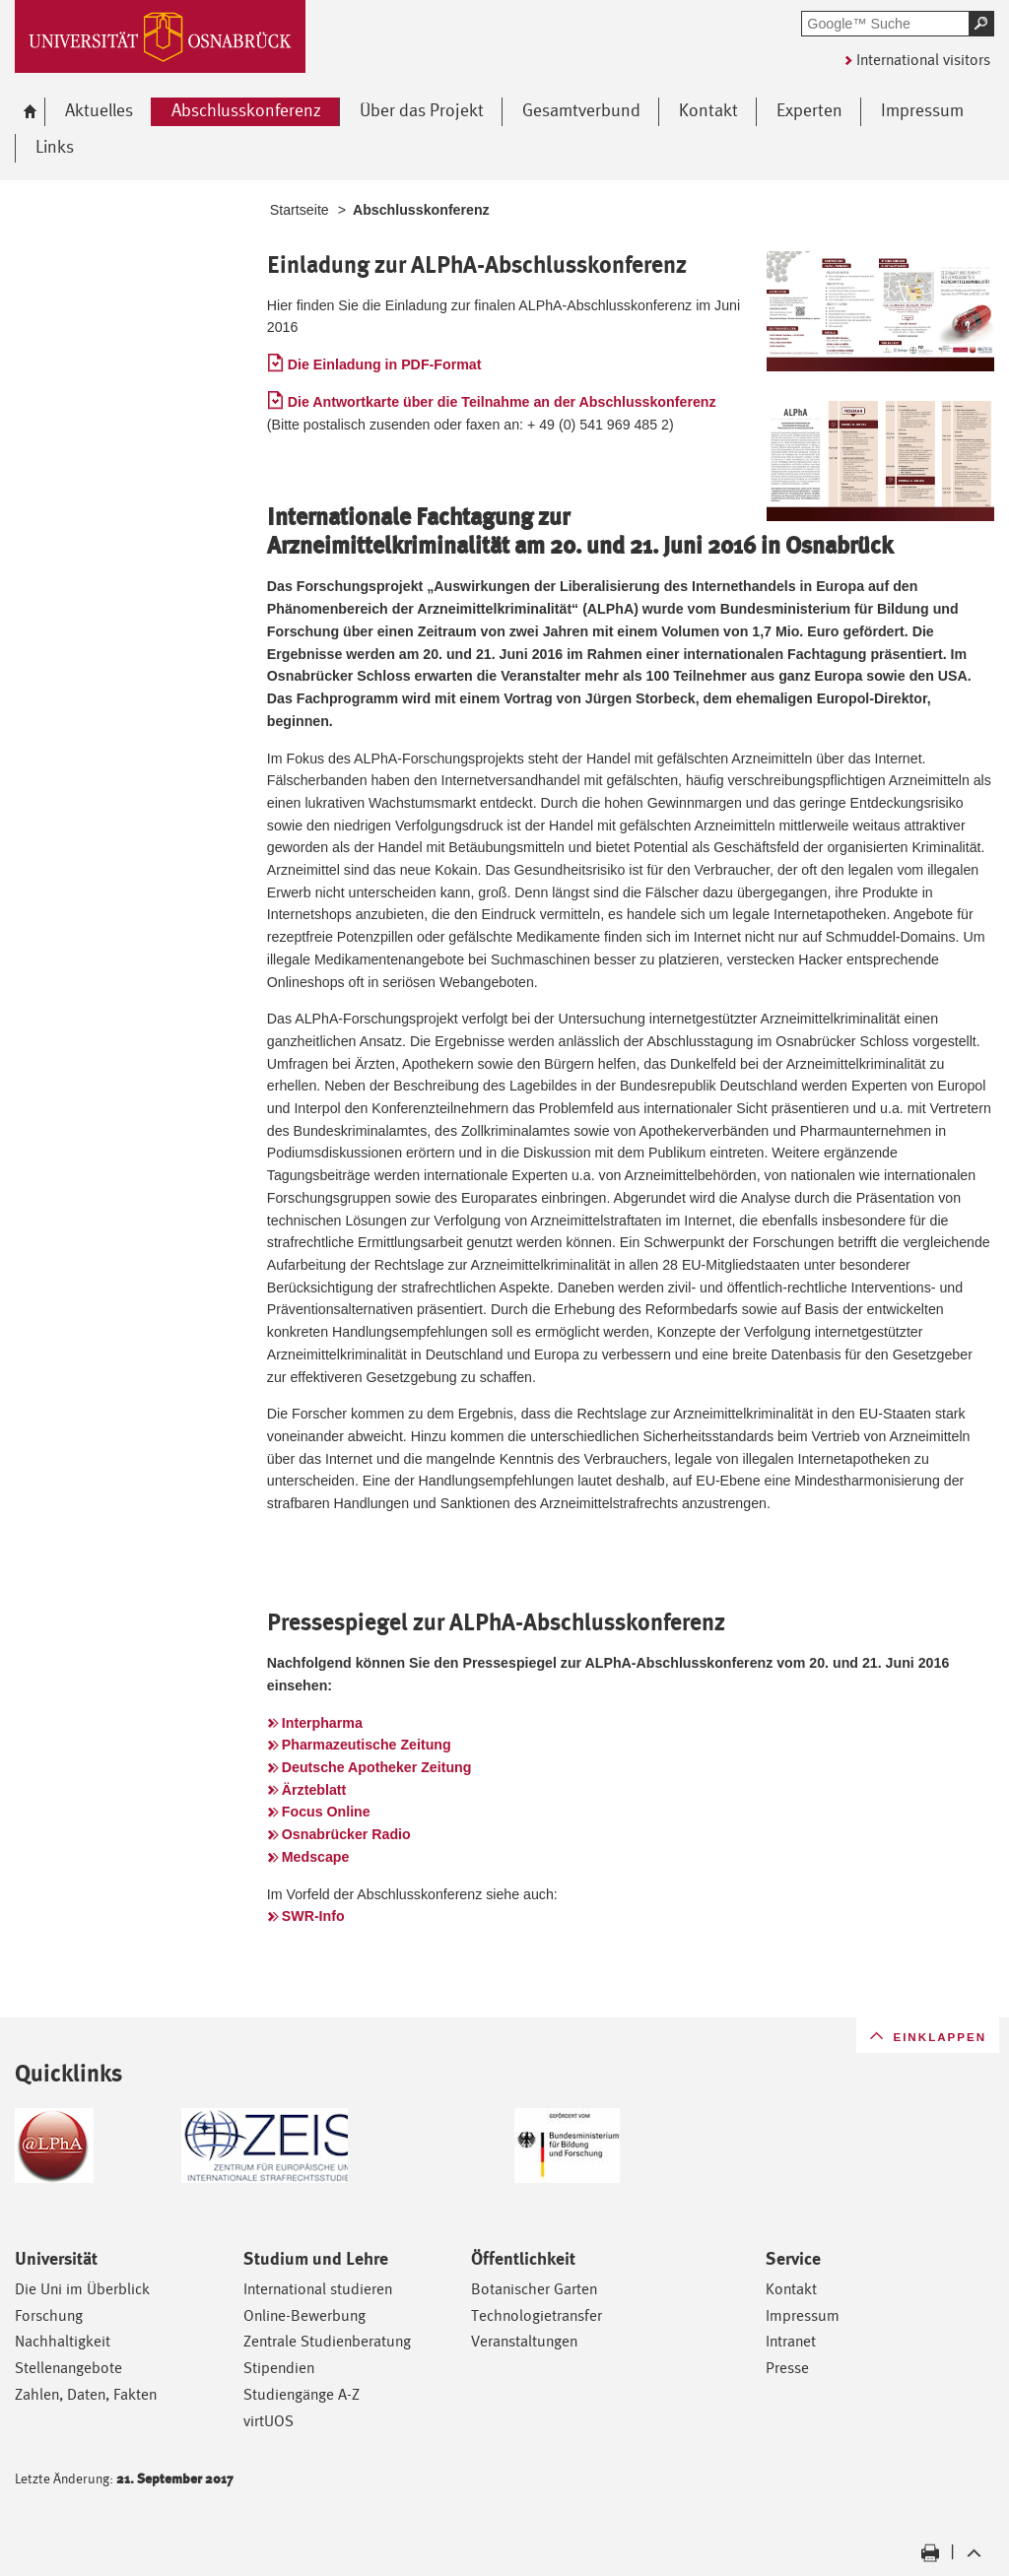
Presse (787, 2367)
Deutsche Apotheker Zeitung (377, 1767)
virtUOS (268, 2420)
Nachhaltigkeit (62, 2341)
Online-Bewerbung (304, 2315)
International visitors (923, 59)
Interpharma (322, 1723)
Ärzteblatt (314, 1790)
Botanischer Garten (534, 2288)
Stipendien (278, 2367)
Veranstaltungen (524, 2341)
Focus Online (326, 1811)
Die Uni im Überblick (82, 2288)
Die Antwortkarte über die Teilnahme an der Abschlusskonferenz (502, 402)
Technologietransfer (536, 2315)
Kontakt (791, 2288)
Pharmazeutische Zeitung (366, 1744)
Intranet (791, 2341)
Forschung (49, 2315)
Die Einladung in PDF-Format (385, 364)
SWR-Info (313, 1916)
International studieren (317, 2288)
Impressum (803, 2315)
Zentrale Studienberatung (327, 2341)
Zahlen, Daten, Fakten (86, 2394)
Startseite (299, 210)
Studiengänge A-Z (301, 2394)
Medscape (316, 1857)
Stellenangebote (68, 2367)
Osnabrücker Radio (346, 1834)
